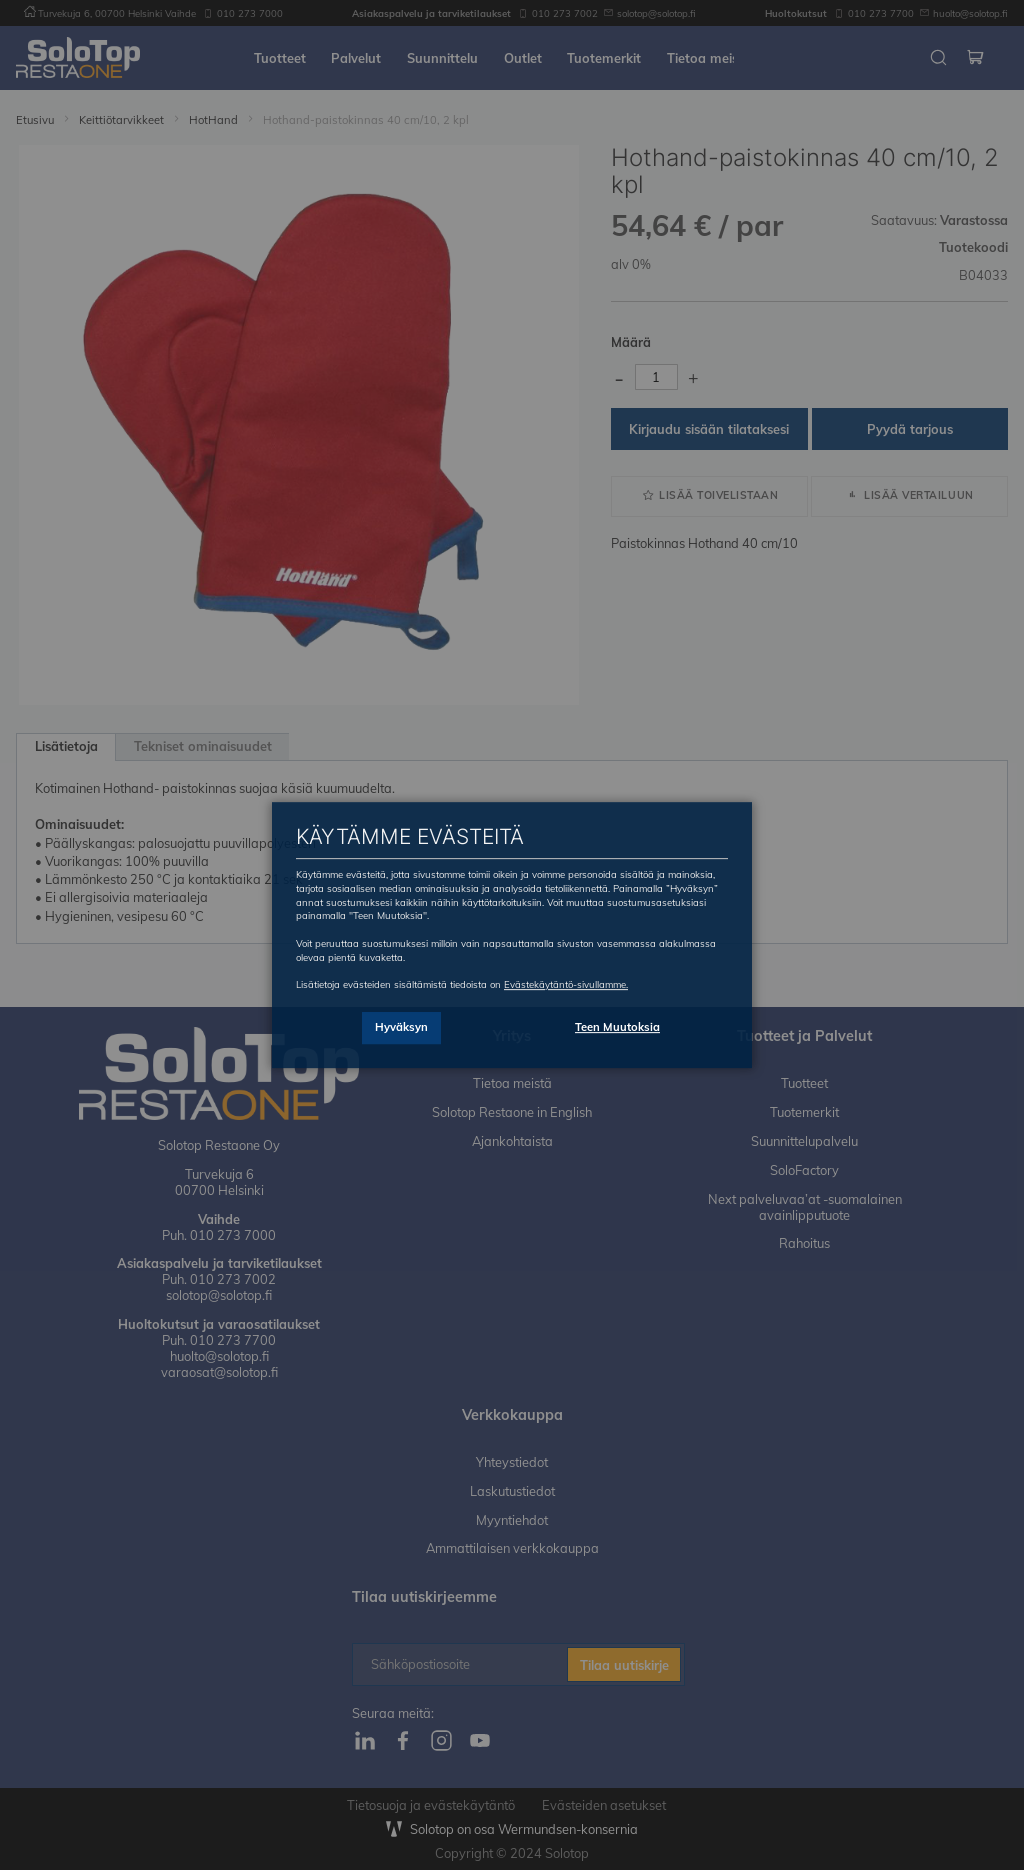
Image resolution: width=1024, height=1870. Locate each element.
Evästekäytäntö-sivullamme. (566, 984)
